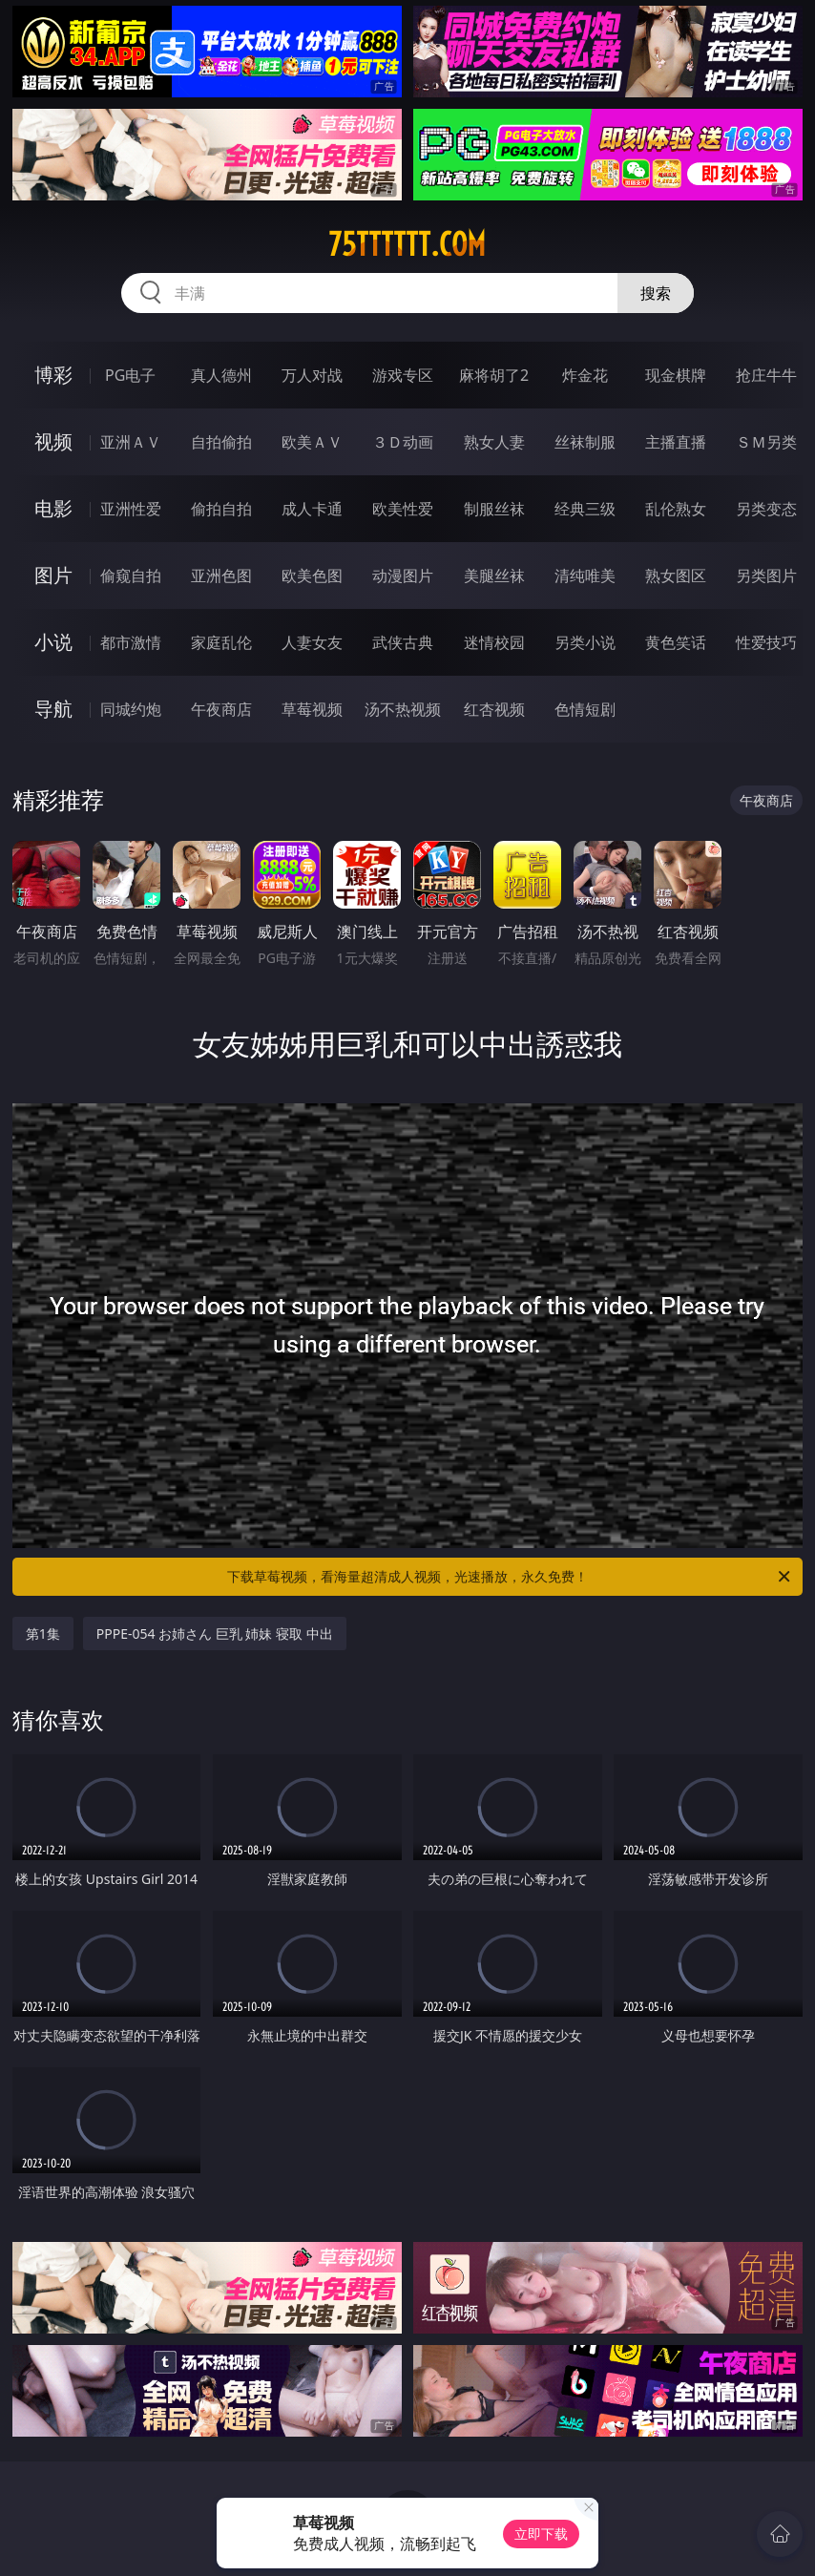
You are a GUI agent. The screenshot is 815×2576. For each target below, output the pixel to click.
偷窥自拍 (130, 575)
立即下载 (541, 2533)
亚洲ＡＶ (130, 441)
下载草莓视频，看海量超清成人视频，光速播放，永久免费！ (510, 1576)
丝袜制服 (585, 441)
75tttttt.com (407, 244)
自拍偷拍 (221, 441)
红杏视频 (494, 709)
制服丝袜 (494, 508)
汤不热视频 (403, 709)
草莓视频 (312, 709)
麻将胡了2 (494, 375)
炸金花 (585, 375)
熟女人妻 (494, 441)
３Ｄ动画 (402, 441)
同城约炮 (130, 709)
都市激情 (130, 642)
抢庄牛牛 (766, 375)
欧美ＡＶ (312, 441)
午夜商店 (221, 709)
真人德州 (221, 375)
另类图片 (766, 575)
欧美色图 (312, 575)
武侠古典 (402, 642)
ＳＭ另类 (766, 441)
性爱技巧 (766, 642)
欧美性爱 (402, 508)
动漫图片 (402, 575)
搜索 (655, 293)
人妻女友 (312, 642)
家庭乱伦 (221, 642)
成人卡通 (312, 508)
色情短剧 (585, 709)
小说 (53, 642)
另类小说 (585, 642)
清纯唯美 (585, 575)
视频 (53, 441)
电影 (53, 508)
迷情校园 (494, 642)
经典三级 (585, 508)
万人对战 (312, 375)
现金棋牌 (675, 375)
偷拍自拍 (221, 508)
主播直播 (675, 441)
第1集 (43, 1633)
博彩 (53, 374)
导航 (53, 709)
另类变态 (766, 508)
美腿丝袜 (494, 575)
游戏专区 (402, 375)
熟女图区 (675, 575)
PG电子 (130, 375)
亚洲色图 (221, 575)
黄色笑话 (675, 642)
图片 (53, 575)
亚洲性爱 (130, 508)
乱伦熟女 (675, 508)
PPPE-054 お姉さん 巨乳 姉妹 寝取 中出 (214, 1633)
